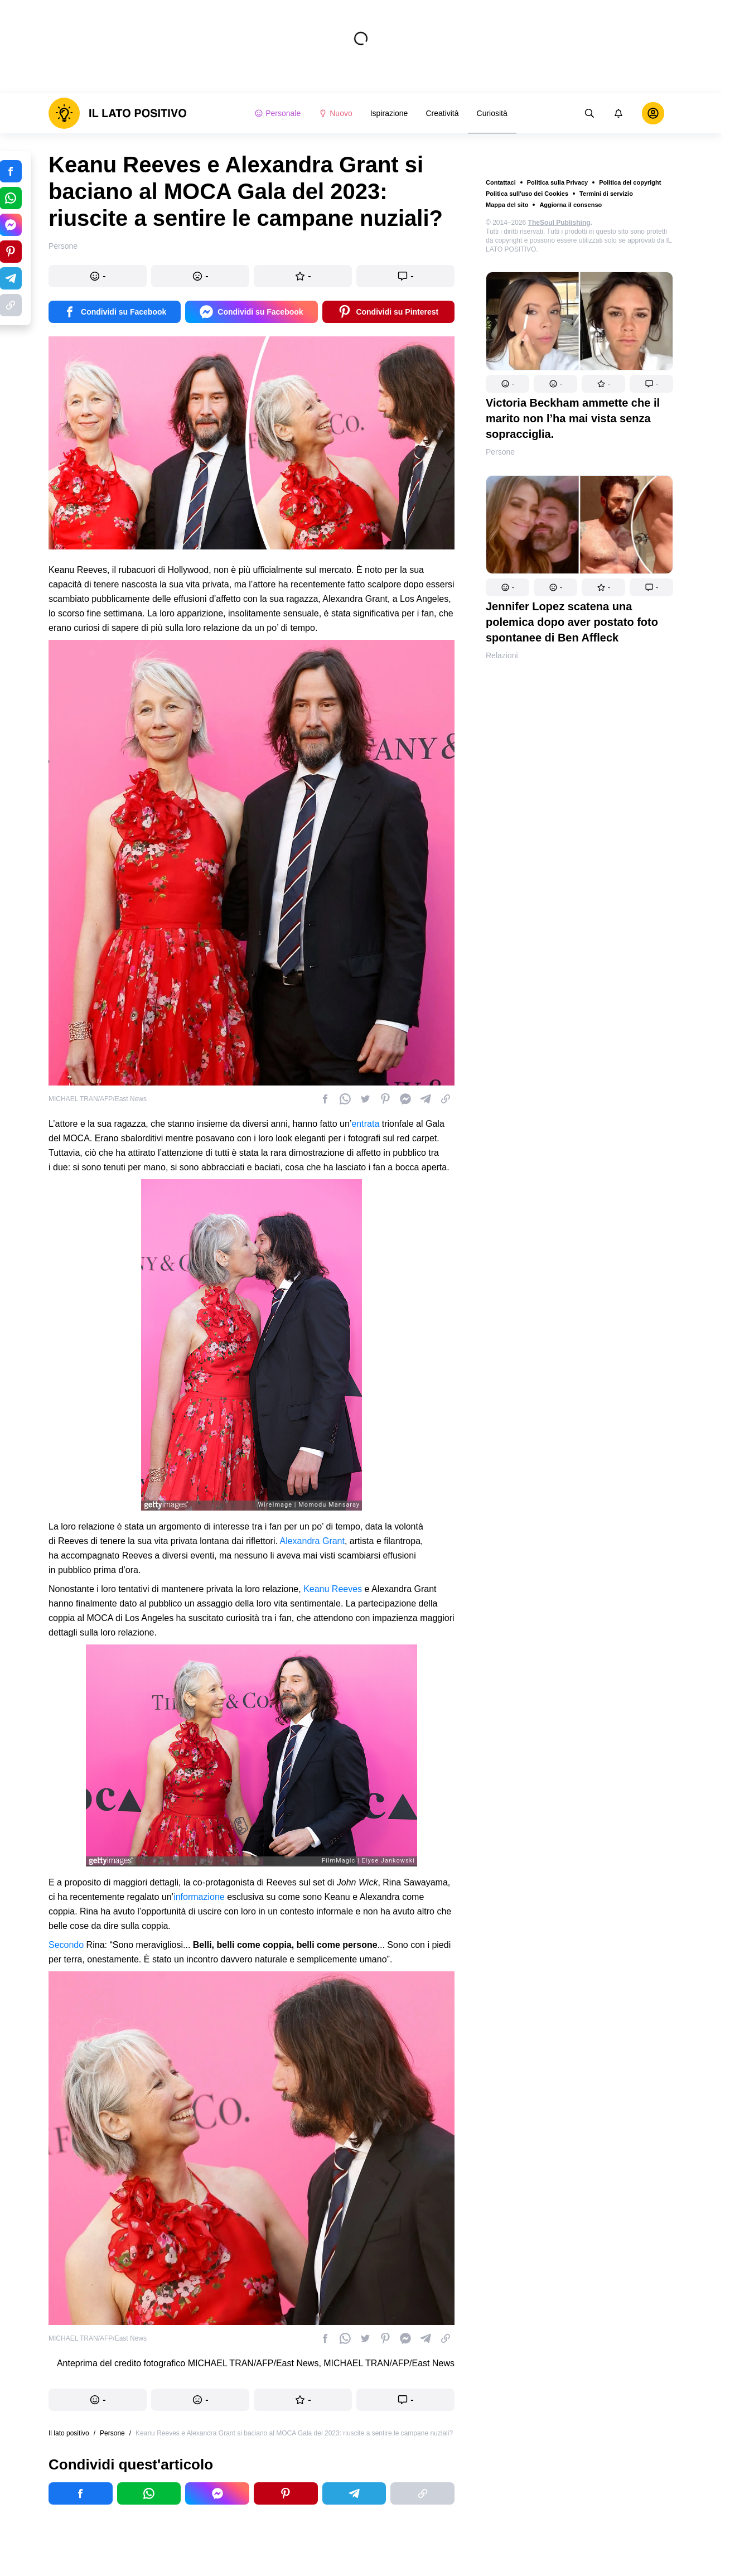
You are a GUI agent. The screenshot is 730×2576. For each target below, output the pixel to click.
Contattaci (501, 182)
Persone (500, 451)
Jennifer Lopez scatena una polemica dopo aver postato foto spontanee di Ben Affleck (572, 622)
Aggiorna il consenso (570, 204)
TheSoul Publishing (559, 222)
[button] (507, 384)
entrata (365, 1123)
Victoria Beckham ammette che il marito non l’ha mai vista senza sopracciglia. (573, 418)
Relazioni (502, 655)
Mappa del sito (507, 204)
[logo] (118, 113)
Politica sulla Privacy (557, 182)
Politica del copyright (630, 182)
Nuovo (335, 113)
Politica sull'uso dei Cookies (527, 193)
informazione (199, 1897)
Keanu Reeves (332, 1589)
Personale (277, 113)
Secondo (66, 1945)
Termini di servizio (606, 193)
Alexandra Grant (312, 1541)
